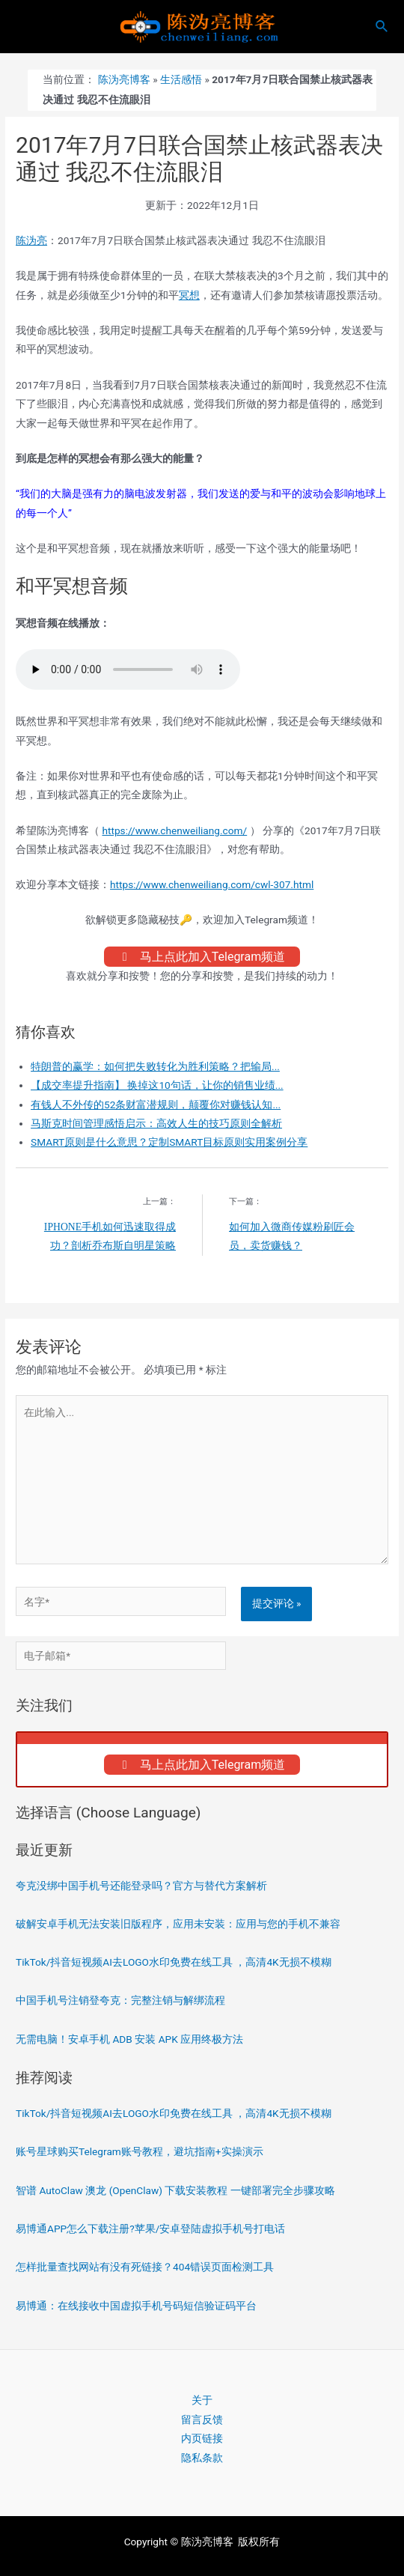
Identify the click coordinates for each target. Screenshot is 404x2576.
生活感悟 (181, 79)
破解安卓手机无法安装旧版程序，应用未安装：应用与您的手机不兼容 (178, 1924)
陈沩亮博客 (124, 79)
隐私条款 (202, 2458)
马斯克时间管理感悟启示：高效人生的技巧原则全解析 (156, 1123)
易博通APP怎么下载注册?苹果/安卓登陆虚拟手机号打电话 (150, 2229)
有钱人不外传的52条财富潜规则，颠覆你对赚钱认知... (156, 1105)
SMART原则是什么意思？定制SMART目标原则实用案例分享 (169, 1142)
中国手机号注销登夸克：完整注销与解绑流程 (120, 2000)
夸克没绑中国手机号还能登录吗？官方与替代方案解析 (141, 1886)
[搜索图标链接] (382, 26)
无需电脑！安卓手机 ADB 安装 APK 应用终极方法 (129, 2039)
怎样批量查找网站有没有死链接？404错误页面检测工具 (145, 2267)
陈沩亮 (31, 240)
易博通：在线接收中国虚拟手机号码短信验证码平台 (136, 2306)
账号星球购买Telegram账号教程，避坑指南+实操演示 (139, 2151)
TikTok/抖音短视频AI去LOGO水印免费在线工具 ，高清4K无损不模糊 (173, 1962)
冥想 (189, 295)
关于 (202, 2400)
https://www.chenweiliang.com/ (174, 830)
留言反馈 (202, 2419)
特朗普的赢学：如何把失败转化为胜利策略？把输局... (155, 1066)
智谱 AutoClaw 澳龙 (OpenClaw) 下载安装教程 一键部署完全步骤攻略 (175, 2190)
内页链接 (202, 2438)
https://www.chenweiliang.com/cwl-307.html (211, 884)
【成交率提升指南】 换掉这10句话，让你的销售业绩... (157, 1085)
